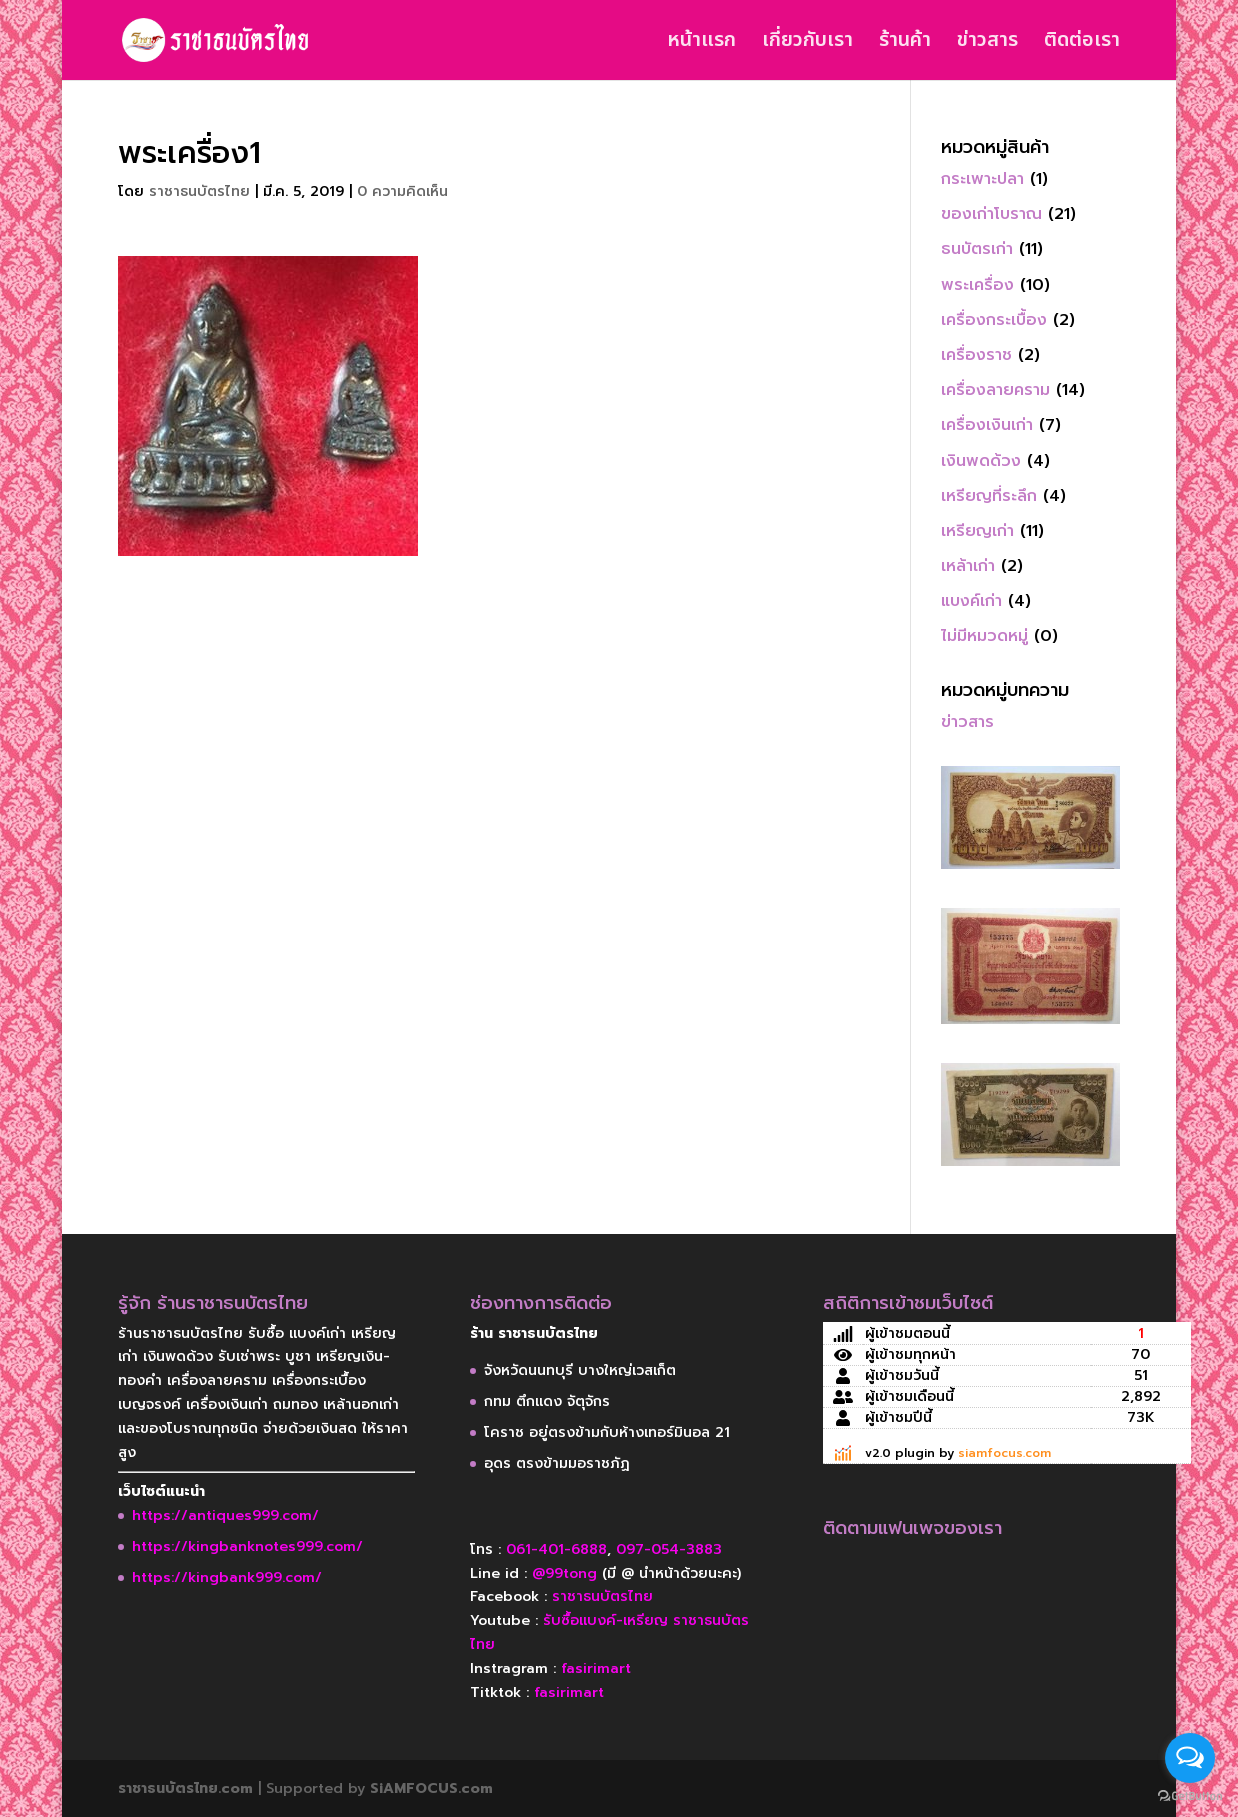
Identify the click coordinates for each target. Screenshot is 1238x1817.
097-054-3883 (669, 1549)
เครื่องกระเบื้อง (994, 320)
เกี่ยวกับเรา (807, 44)
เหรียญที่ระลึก (989, 496)
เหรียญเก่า (977, 531)
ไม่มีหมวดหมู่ (984, 636)
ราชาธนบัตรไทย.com (185, 1788)
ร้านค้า (905, 44)
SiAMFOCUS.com (431, 1788)
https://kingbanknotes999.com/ (247, 1546)
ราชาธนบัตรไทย (199, 191)
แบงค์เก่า (971, 601)
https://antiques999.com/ (225, 1515)
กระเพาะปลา (982, 179)
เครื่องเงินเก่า (987, 425)
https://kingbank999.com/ (227, 1577)
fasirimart (596, 1668)
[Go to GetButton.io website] (1190, 1796)
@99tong (564, 1573)
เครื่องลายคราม (995, 390)
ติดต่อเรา (1082, 44)
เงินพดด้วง (981, 461)
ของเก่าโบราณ (991, 214)
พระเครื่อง (977, 285)
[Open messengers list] (1190, 1758)
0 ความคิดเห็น (402, 191)
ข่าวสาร (987, 44)
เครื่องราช (976, 355)
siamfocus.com (1004, 1453)
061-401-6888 (556, 1549)
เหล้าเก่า (968, 566)
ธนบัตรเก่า (977, 249)
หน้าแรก (701, 44)
